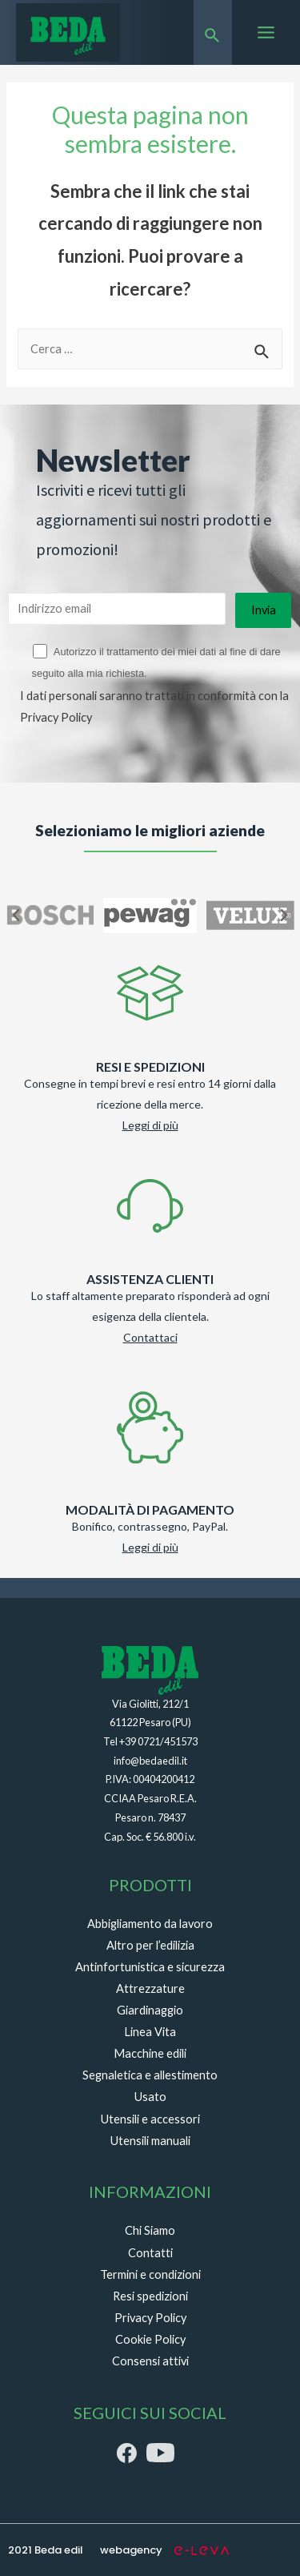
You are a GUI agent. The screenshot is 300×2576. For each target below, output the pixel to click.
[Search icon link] (213, 32)
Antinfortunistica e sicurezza (150, 1967)
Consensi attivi (150, 2361)
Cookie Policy (150, 2339)
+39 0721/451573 (158, 1741)
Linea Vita (150, 2032)
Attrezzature (150, 1988)
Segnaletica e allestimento (150, 2075)
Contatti (150, 2253)
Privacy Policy (56, 717)
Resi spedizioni (150, 2296)
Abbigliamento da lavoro (150, 1923)
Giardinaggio (150, 2010)
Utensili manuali (150, 2140)
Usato (150, 2096)
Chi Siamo (150, 2230)
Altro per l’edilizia (150, 1945)
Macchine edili (150, 2053)
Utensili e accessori (150, 2119)
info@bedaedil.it (150, 1760)
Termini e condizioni (150, 2274)
